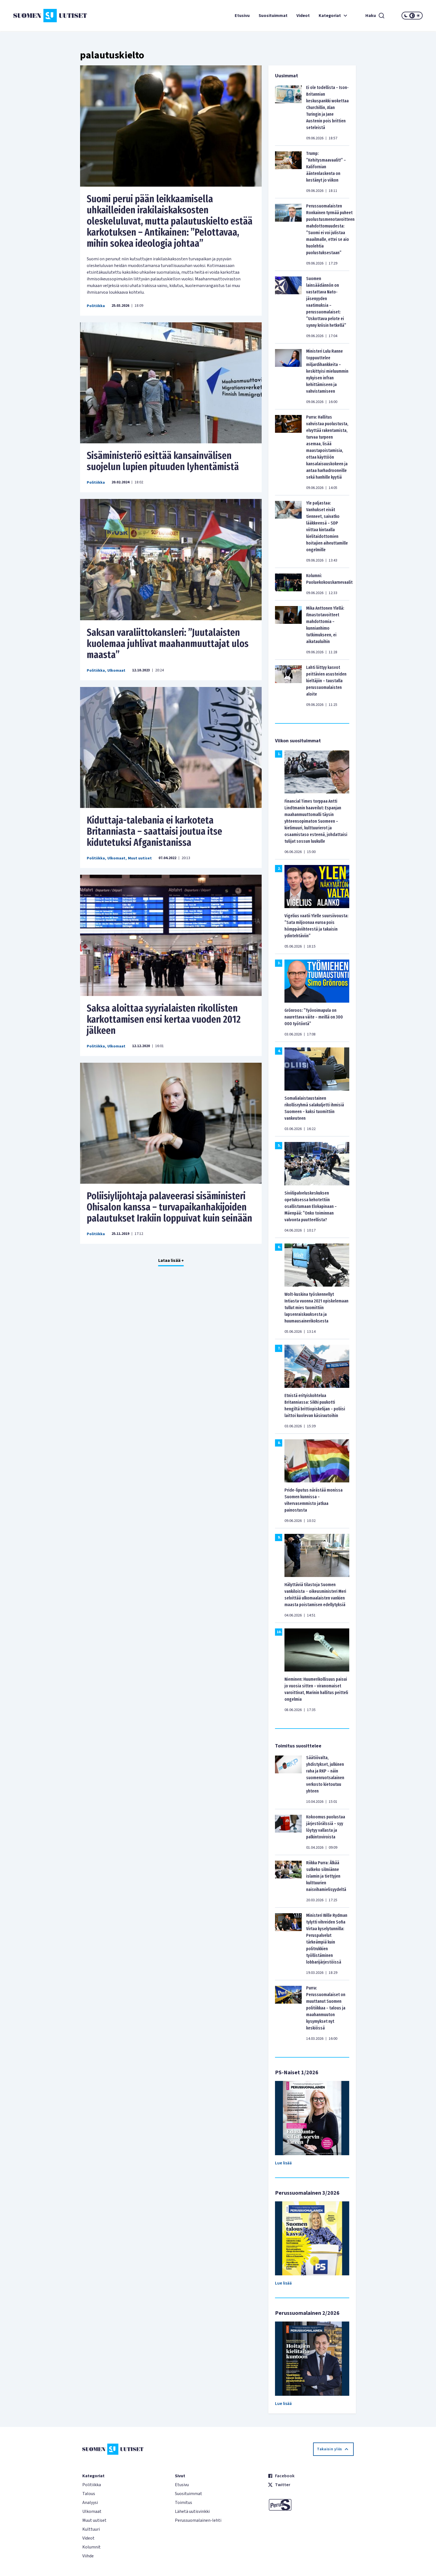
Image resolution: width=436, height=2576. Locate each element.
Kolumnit (91, 2547)
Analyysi (90, 2503)
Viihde (88, 2556)
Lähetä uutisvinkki (192, 2511)
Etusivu (242, 16)
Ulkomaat (116, 670)
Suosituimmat (273, 16)
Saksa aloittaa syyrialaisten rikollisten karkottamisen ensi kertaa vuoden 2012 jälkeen (164, 1019)
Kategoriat (334, 15)
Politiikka (96, 306)
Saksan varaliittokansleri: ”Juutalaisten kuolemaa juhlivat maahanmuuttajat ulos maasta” (168, 643)
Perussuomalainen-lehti (198, 2520)
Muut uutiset (140, 858)
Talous (88, 2494)
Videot (303, 16)
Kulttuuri (91, 2529)
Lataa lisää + (171, 1260)
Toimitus (183, 2503)
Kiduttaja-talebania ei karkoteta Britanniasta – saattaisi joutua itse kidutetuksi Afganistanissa (154, 831)
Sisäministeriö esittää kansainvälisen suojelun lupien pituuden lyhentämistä (163, 461)
